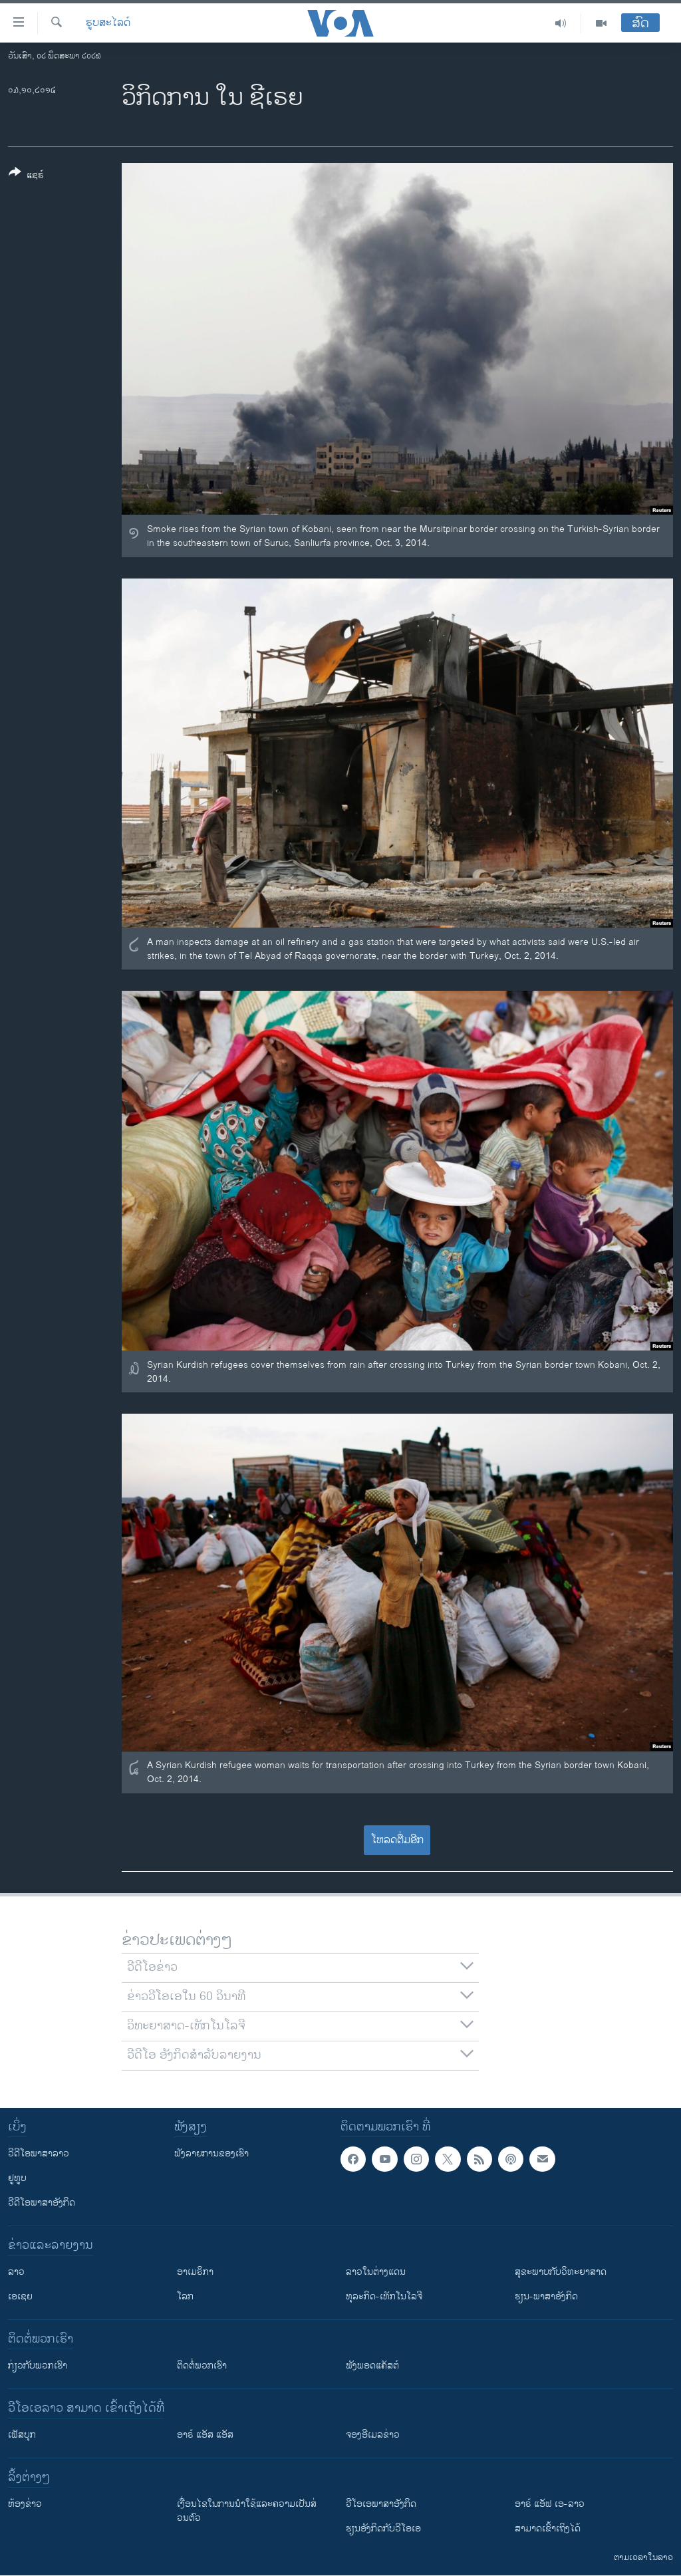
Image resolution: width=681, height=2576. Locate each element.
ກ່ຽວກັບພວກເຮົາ (37, 2366)
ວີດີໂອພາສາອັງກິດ (41, 2203)
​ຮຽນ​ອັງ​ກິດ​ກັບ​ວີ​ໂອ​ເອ (383, 2528)
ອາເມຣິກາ (195, 2272)
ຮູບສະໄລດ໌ (108, 23)
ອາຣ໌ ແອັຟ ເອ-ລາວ (550, 2504)
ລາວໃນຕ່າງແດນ (376, 2272)
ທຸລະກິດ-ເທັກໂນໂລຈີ (384, 2296)
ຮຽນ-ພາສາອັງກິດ (546, 2296)
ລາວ (16, 2272)
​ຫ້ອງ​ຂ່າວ (25, 2504)
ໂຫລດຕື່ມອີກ (397, 1840)
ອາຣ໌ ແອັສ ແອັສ (205, 2435)
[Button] (26, 176)
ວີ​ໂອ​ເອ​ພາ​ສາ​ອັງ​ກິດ (381, 2504)
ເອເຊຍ (20, 2296)
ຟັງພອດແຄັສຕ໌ (372, 2366)
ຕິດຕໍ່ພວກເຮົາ (202, 2366)
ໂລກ (185, 2296)
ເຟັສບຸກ (22, 2435)
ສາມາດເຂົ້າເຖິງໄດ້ (548, 2528)
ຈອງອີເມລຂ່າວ (373, 2435)
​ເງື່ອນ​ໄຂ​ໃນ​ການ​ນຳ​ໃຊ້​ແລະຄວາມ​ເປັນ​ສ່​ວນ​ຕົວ (247, 2511)
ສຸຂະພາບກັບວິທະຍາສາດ (561, 2272)
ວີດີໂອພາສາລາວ (38, 2153)
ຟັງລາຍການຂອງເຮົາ (211, 2153)
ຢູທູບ (17, 2178)
